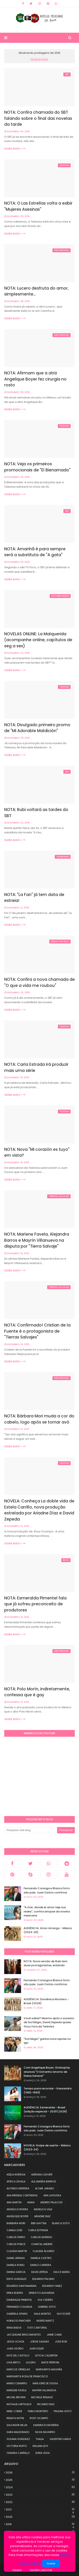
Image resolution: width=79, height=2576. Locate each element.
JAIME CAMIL (54, 2334)
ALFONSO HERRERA (18, 2188)
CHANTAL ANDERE (41, 2244)
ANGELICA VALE (43, 2209)
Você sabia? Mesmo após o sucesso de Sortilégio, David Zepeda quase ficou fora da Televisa (49, 2022)
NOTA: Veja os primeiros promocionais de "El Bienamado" (37, 467)
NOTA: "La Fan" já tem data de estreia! (34, 898)
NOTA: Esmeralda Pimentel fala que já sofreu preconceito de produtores (35, 1604)
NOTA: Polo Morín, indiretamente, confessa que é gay (37, 1692)
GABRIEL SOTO (47, 2307)
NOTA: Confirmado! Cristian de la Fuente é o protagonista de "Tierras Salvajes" (37, 1331)
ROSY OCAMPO (39, 2418)
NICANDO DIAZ (46, 2404)
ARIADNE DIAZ (42, 2216)
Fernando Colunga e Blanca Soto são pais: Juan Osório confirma (47, 1890)
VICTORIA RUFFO (17, 2446)
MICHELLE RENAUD (42, 2397)
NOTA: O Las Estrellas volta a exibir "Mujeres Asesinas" (38, 206)
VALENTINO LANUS (60, 2439)
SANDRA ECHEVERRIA (46, 2425)
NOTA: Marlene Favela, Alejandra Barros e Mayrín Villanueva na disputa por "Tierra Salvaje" (36, 1240)
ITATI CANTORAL (37, 2327)
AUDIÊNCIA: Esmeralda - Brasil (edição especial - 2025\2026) (45, 2109)
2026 (40, 2473)
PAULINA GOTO (62, 2411)
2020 (40, 2517)
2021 (40, 2509)
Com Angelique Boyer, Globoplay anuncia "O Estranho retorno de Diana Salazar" (47, 2072)
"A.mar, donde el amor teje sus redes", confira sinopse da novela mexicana (47, 1911)
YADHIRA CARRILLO (18, 2453)
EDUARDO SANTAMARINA (21, 2286)
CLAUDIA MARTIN (17, 2251)
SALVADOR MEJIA (17, 2425)
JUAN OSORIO (15, 2348)
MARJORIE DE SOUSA (45, 2383)
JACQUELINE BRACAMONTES (24, 2334)
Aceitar (51, 2563)
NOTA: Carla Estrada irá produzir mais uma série (36, 1067)
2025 (40, 2480)
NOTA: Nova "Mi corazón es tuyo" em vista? (37, 1152)
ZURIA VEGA (42, 2453)
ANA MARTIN (14, 2202)
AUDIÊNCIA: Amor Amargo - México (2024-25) (48, 1930)
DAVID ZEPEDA (39, 2272)
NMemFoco (60, 2570)
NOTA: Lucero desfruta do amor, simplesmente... (36, 291)
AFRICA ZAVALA (16, 2181)
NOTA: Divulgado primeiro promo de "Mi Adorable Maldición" (37, 728)
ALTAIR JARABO (44, 2188)
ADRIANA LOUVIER (41, 2174)
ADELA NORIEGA (16, 2174)
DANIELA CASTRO (41, 2258)
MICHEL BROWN (16, 2397)
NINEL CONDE (14, 2411)
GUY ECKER (63, 2314)
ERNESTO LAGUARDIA (41, 2293)
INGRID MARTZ (45, 2320)
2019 (40, 2524)
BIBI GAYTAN (38, 2223)
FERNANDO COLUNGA (19, 2307)
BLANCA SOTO (61, 2223)
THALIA (40, 2439)
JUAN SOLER (36, 2348)
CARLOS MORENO (41, 2237)
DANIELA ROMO (15, 2265)
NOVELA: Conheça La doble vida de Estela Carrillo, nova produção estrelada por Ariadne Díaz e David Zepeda (39, 1510)
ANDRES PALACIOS (51, 2202)
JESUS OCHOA (15, 2341)
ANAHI (31, 2202)
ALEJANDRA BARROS (43, 2181)
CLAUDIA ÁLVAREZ (43, 2251)
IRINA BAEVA (14, 2327)
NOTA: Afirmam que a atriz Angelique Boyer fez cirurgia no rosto (35, 379)
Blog (25, 2570)
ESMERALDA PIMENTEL (19, 2300)
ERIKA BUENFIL (15, 2293)
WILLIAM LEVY (40, 2446)
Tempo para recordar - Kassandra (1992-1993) (47, 2090)
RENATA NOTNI (15, 2418)
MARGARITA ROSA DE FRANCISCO (27, 2376)
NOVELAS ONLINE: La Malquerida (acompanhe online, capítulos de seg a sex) (38, 640)
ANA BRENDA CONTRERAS (22, 2195)
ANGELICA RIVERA (17, 2209)
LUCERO (31, 2362)
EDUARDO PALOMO (43, 2279)
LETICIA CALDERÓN (46, 2355)
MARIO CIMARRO (17, 2383)
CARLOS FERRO (16, 2237)
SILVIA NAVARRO (45, 2432)
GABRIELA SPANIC (17, 2314)
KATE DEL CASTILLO (18, 2355)
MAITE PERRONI (50, 2362)
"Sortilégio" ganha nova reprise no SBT (47, 2041)
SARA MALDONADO (18, 2432)
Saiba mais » (13, 149)
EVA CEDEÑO (45, 2300)
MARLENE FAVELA (17, 2390)
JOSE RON (61, 2341)
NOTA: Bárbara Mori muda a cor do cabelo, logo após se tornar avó (39, 1419)
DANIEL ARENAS (16, 2258)
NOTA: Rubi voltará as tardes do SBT (36, 813)
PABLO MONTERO (38, 2411)
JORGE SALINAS (39, 2341)
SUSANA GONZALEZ (18, 2439)
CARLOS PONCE (16, 2244)
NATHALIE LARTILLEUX (19, 2404)
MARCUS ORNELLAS (18, 2369)
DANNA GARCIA (16, 2272)
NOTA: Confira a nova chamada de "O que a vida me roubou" (39, 982)
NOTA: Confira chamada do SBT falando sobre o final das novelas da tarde (38, 118)
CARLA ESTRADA (38, 2230)
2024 (40, 2487)
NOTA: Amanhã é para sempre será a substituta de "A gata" (35, 552)
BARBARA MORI (16, 2223)
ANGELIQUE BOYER (17, 2216)
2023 (40, 2495)
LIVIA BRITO (13, 2362)
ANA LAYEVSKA (52, 2195)
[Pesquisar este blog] (30, 1830)
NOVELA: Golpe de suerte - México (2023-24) (47, 2147)
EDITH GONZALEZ (17, 2279)
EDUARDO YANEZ (52, 2286)
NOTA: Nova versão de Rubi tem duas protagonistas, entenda (45, 1963)
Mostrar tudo (39, 59)
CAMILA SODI (14, 2230)
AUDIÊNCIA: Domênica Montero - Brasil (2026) (46, 2001)
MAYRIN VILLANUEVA (44, 2390)
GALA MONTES (42, 2314)
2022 (40, 2502)
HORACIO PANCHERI (19, 2320)
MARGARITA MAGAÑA (49, 2369)
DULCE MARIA (62, 2272)
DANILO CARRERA (40, 2265)
